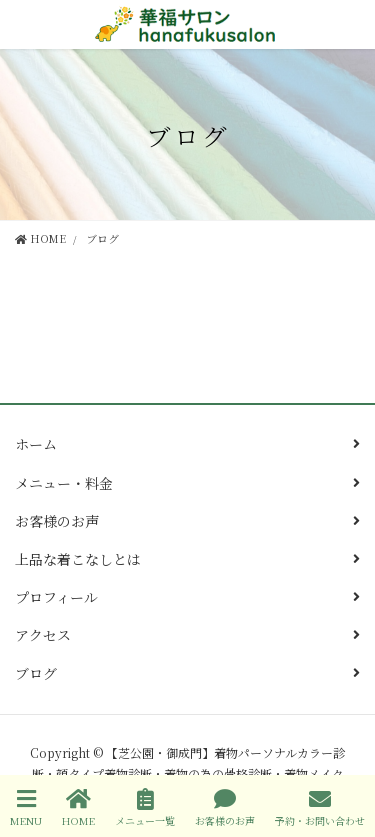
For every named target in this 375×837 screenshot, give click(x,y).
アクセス (43, 635)
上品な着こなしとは (78, 559)
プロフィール (56, 597)
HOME (78, 807)
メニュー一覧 (145, 807)
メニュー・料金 (64, 483)
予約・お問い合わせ (320, 807)
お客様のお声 (57, 521)
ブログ (36, 673)
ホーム (36, 444)
